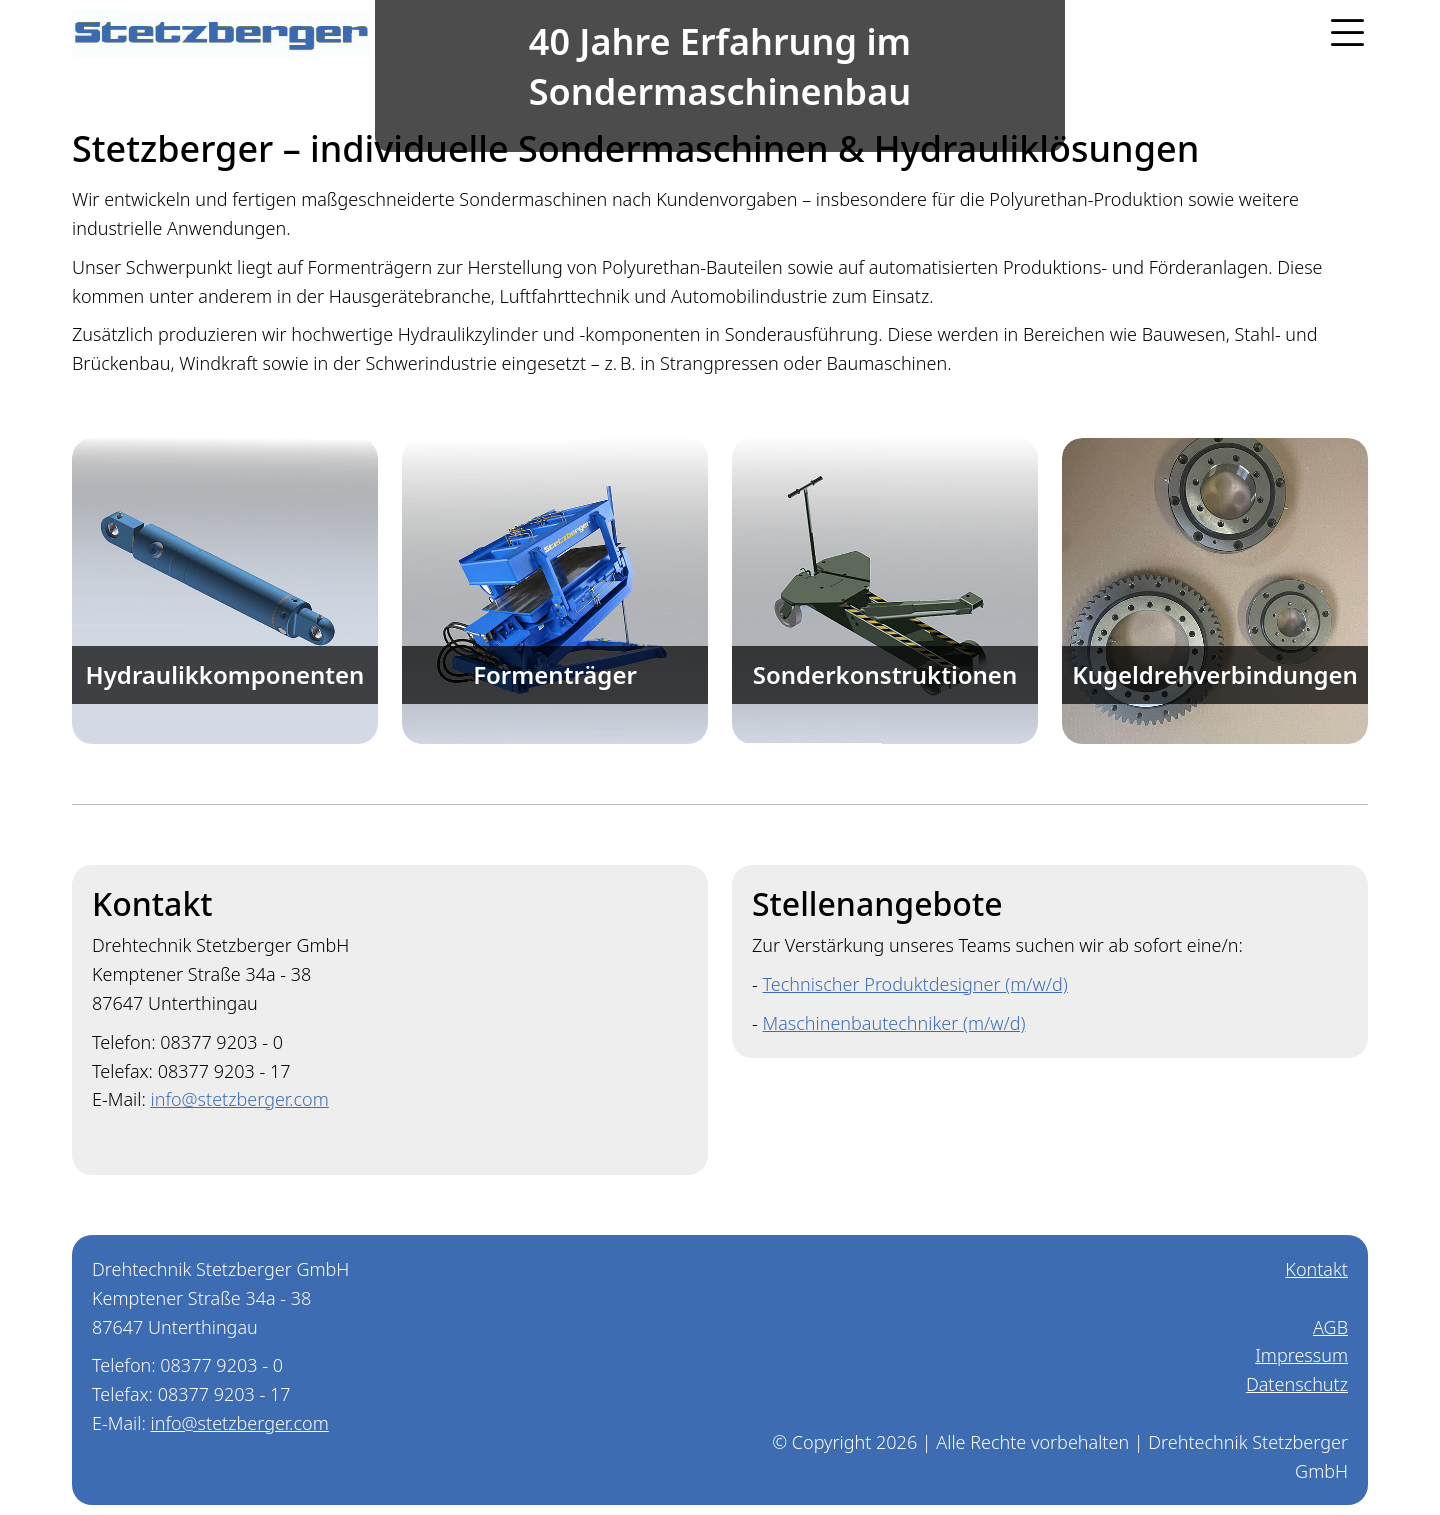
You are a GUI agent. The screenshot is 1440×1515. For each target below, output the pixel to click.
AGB (1330, 1327)
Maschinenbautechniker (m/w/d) (893, 1023)
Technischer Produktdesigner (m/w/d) (914, 984)
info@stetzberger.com (240, 1099)
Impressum (1301, 1355)
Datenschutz (1297, 1384)
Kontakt (1316, 1269)
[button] (1338, 33)
